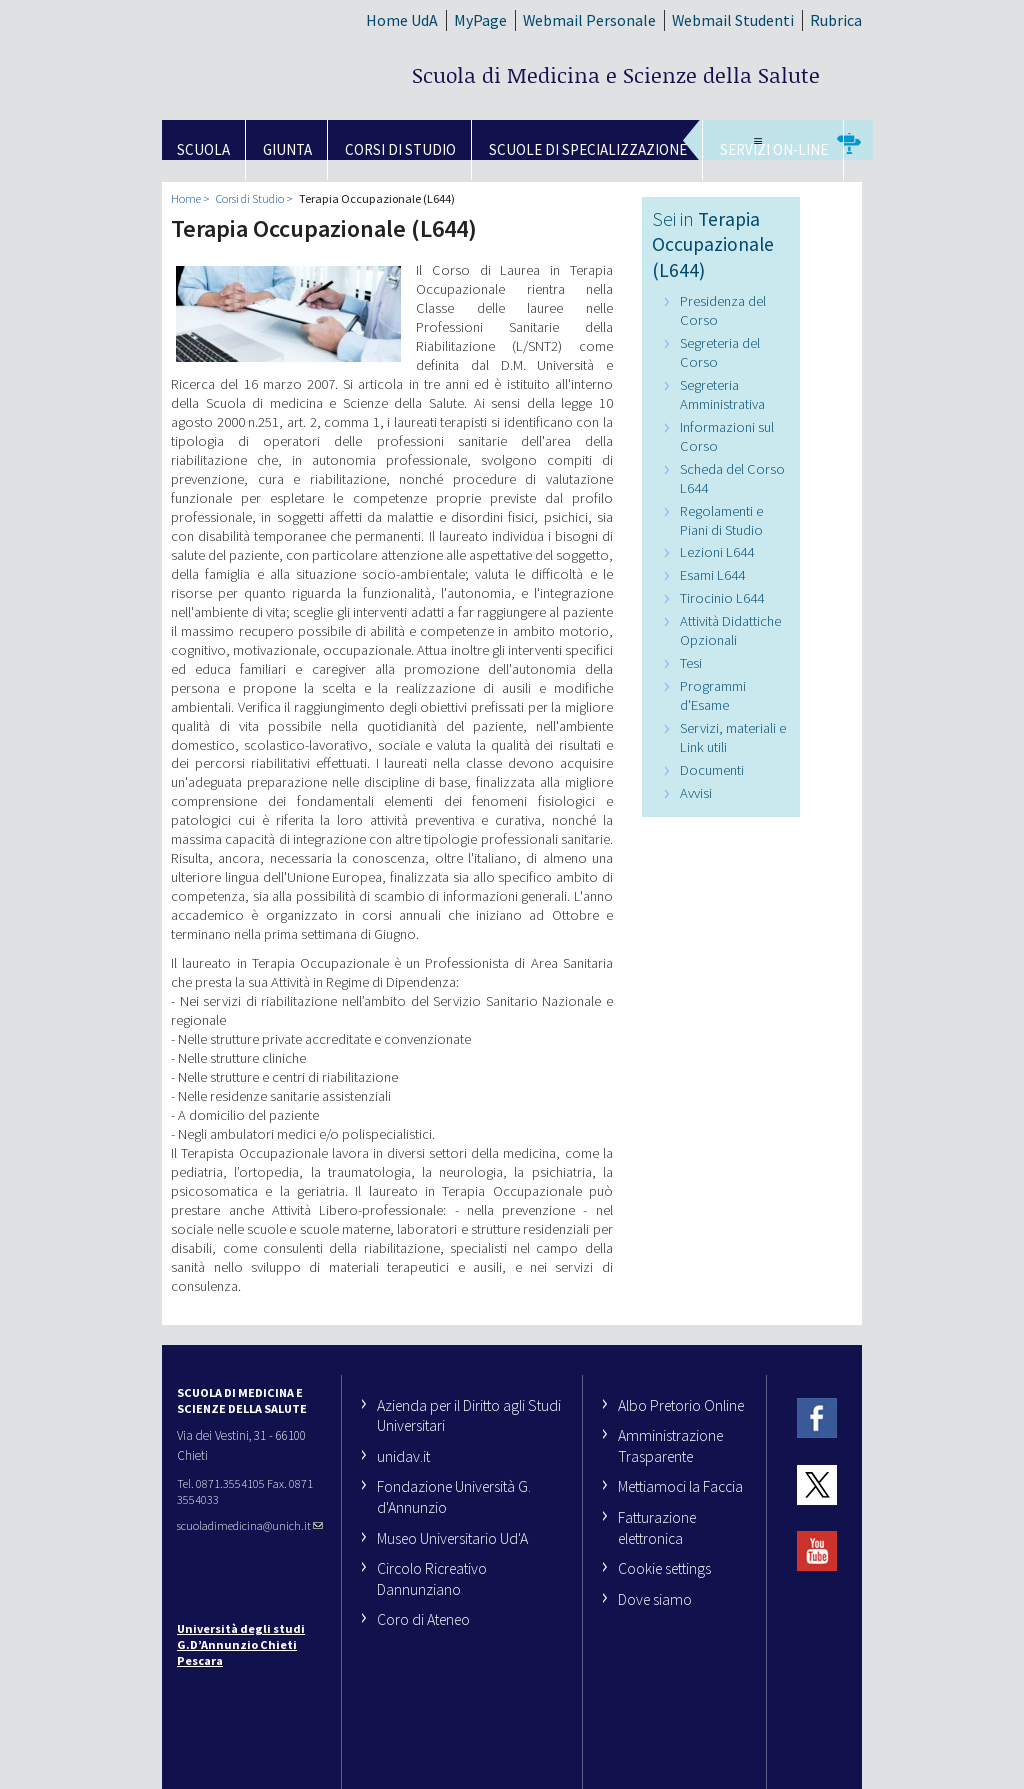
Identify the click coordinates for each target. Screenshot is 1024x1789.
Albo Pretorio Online (681, 1405)
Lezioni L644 (717, 552)
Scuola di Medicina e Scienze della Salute (616, 75)
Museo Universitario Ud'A (452, 1538)
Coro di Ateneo (423, 1619)
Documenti (712, 770)
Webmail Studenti (733, 20)
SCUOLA (203, 149)
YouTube (817, 1551)
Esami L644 (712, 575)
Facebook (817, 1418)
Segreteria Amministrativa (722, 394)
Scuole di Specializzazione (588, 149)
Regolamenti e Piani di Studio (721, 520)
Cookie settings (664, 1568)
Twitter (817, 1484)
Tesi (691, 663)
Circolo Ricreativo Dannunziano (432, 1578)
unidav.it (403, 1456)
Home (186, 198)
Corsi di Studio (400, 149)
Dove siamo (655, 1599)
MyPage (480, 20)
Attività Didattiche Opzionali (730, 630)
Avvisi (696, 793)
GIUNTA (287, 149)
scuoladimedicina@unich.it (250, 1525)
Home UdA (402, 20)
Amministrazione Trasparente (670, 1445)
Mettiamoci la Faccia (680, 1486)
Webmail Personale (589, 20)
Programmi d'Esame (713, 695)
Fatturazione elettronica (657, 1527)
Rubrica (836, 20)
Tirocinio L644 (722, 598)
